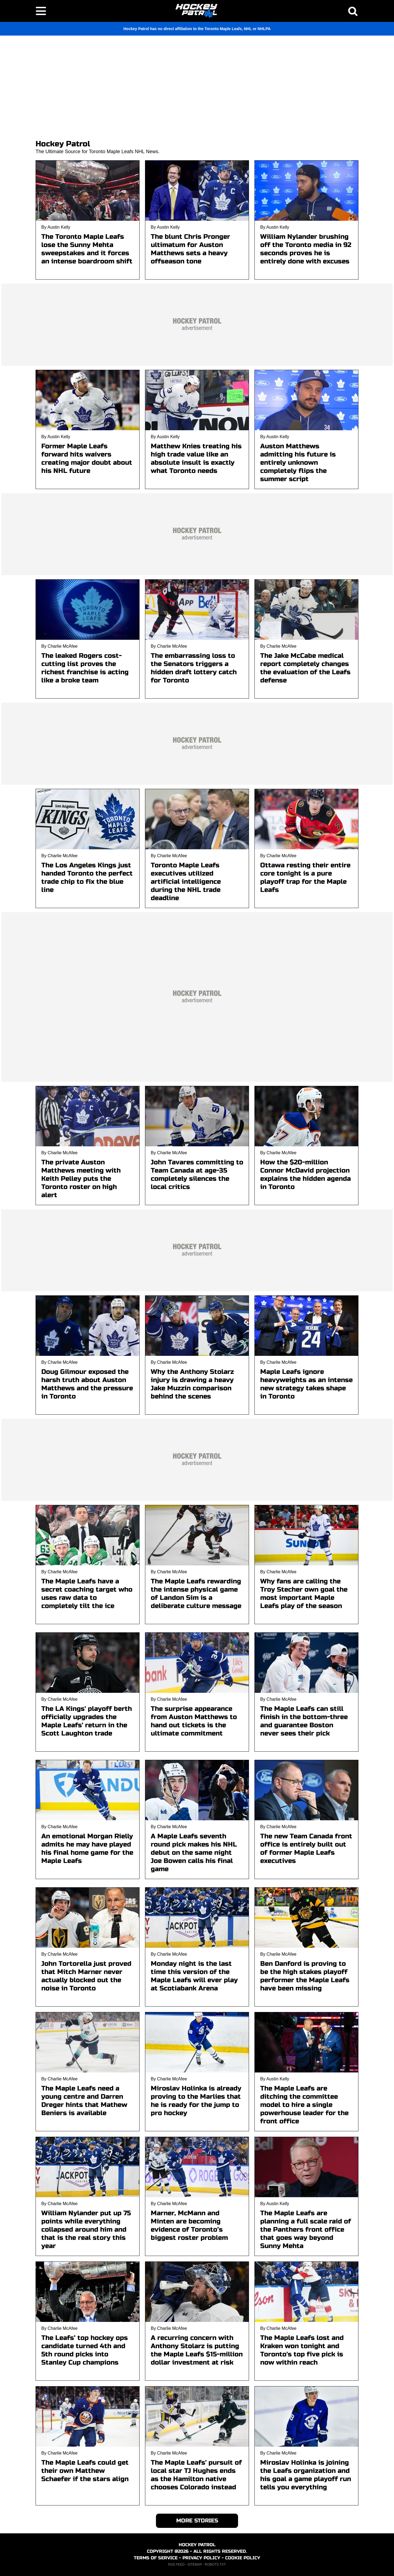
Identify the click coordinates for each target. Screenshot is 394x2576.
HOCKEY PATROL (197, 2544)
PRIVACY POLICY (201, 2557)
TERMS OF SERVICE (156, 2557)
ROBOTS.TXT (215, 2564)
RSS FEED (176, 2564)
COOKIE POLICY (242, 2557)
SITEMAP (194, 2564)
